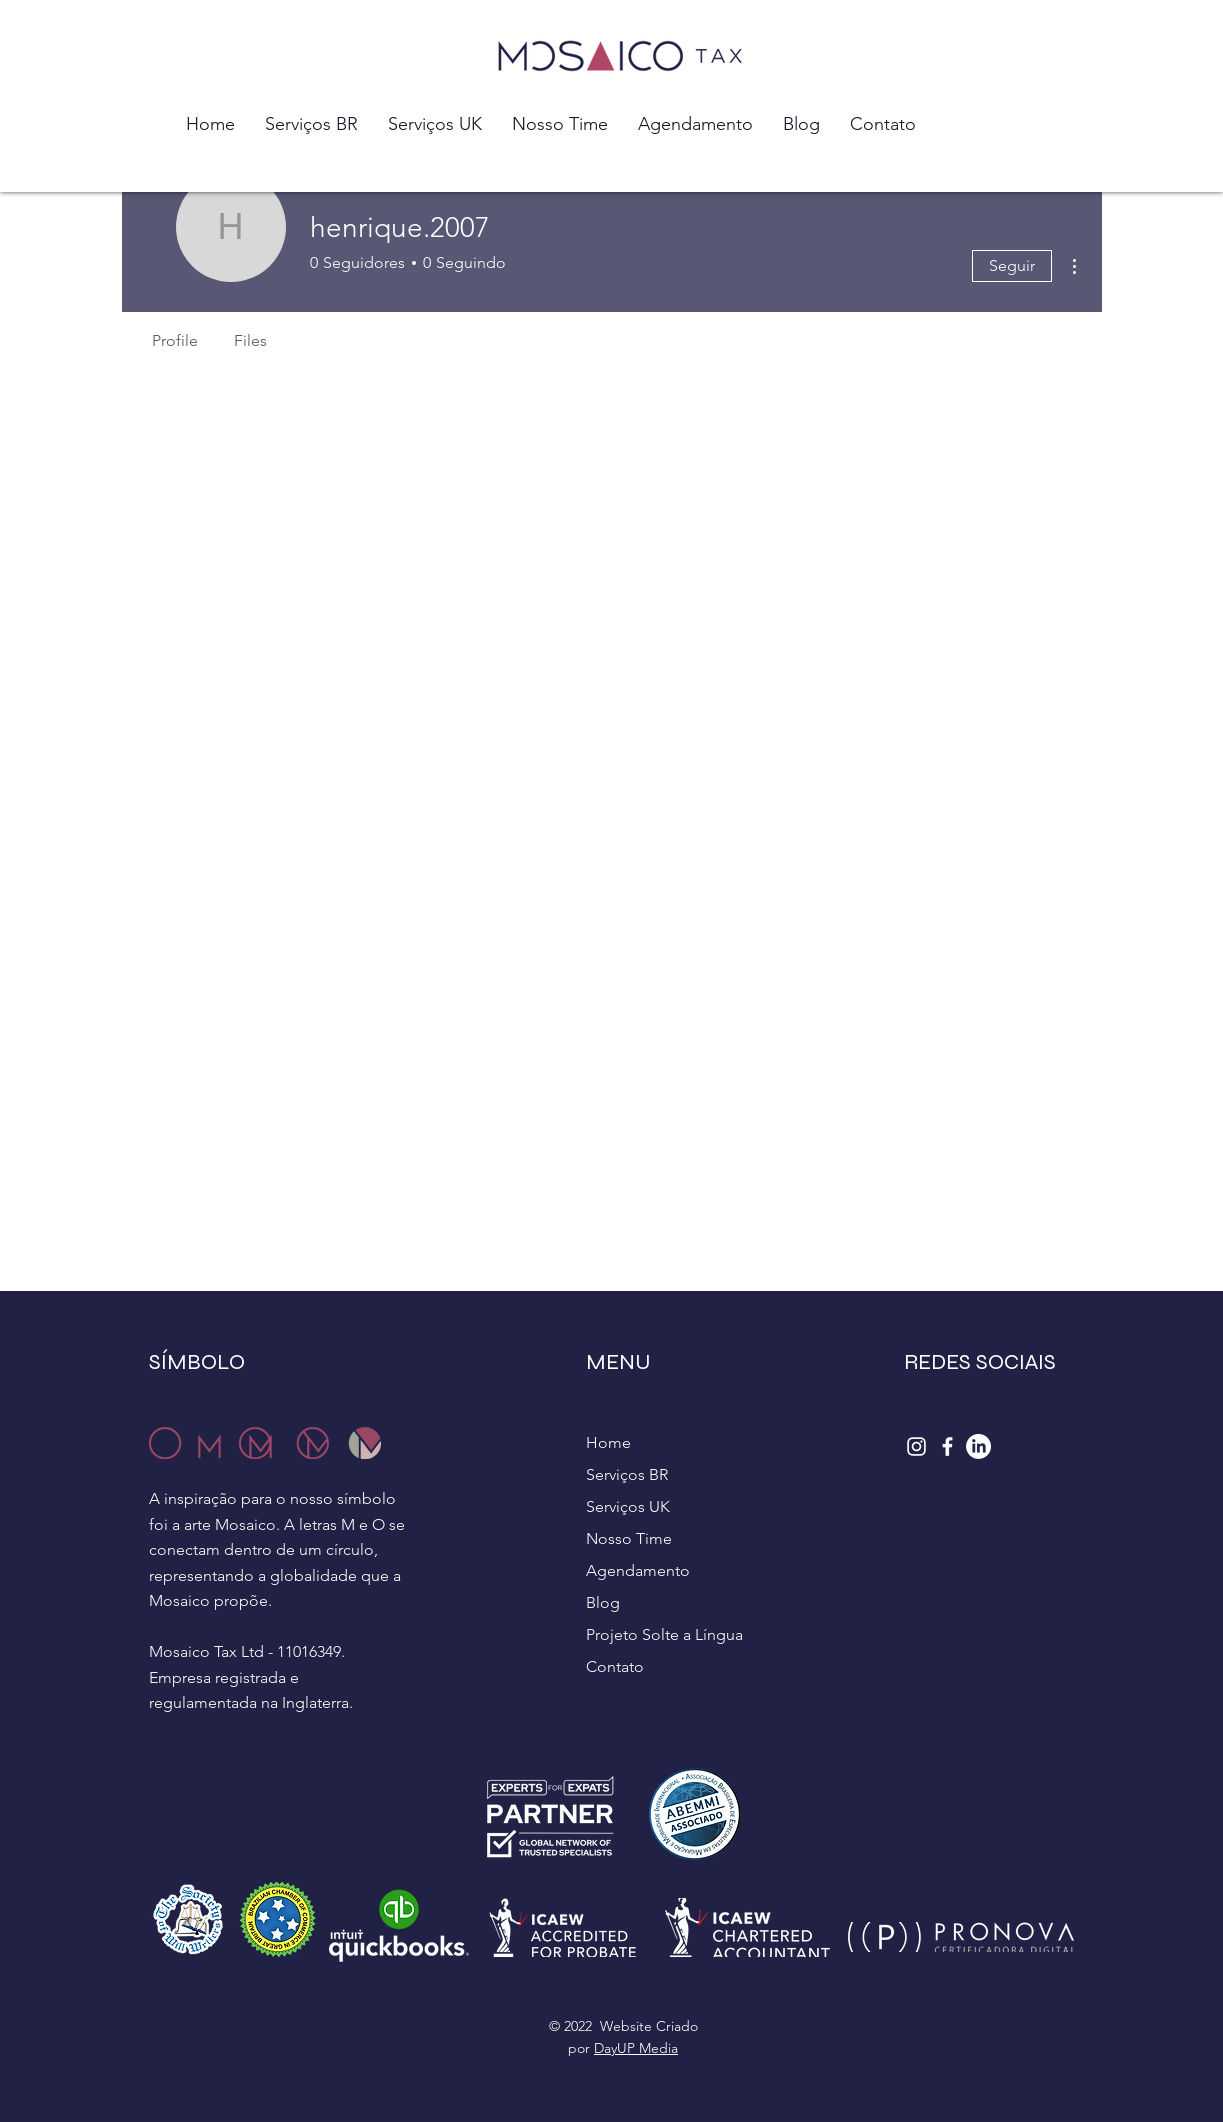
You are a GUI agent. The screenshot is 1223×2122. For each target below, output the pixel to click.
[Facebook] (947, 1446)
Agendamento (638, 1570)
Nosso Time (629, 1538)
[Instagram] (916, 1446)
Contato (615, 1666)
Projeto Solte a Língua (664, 1634)
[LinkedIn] (978, 1446)
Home (608, 1442)
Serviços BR (627, 1474)
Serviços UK (628, 1506)
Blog (603, 1602)
